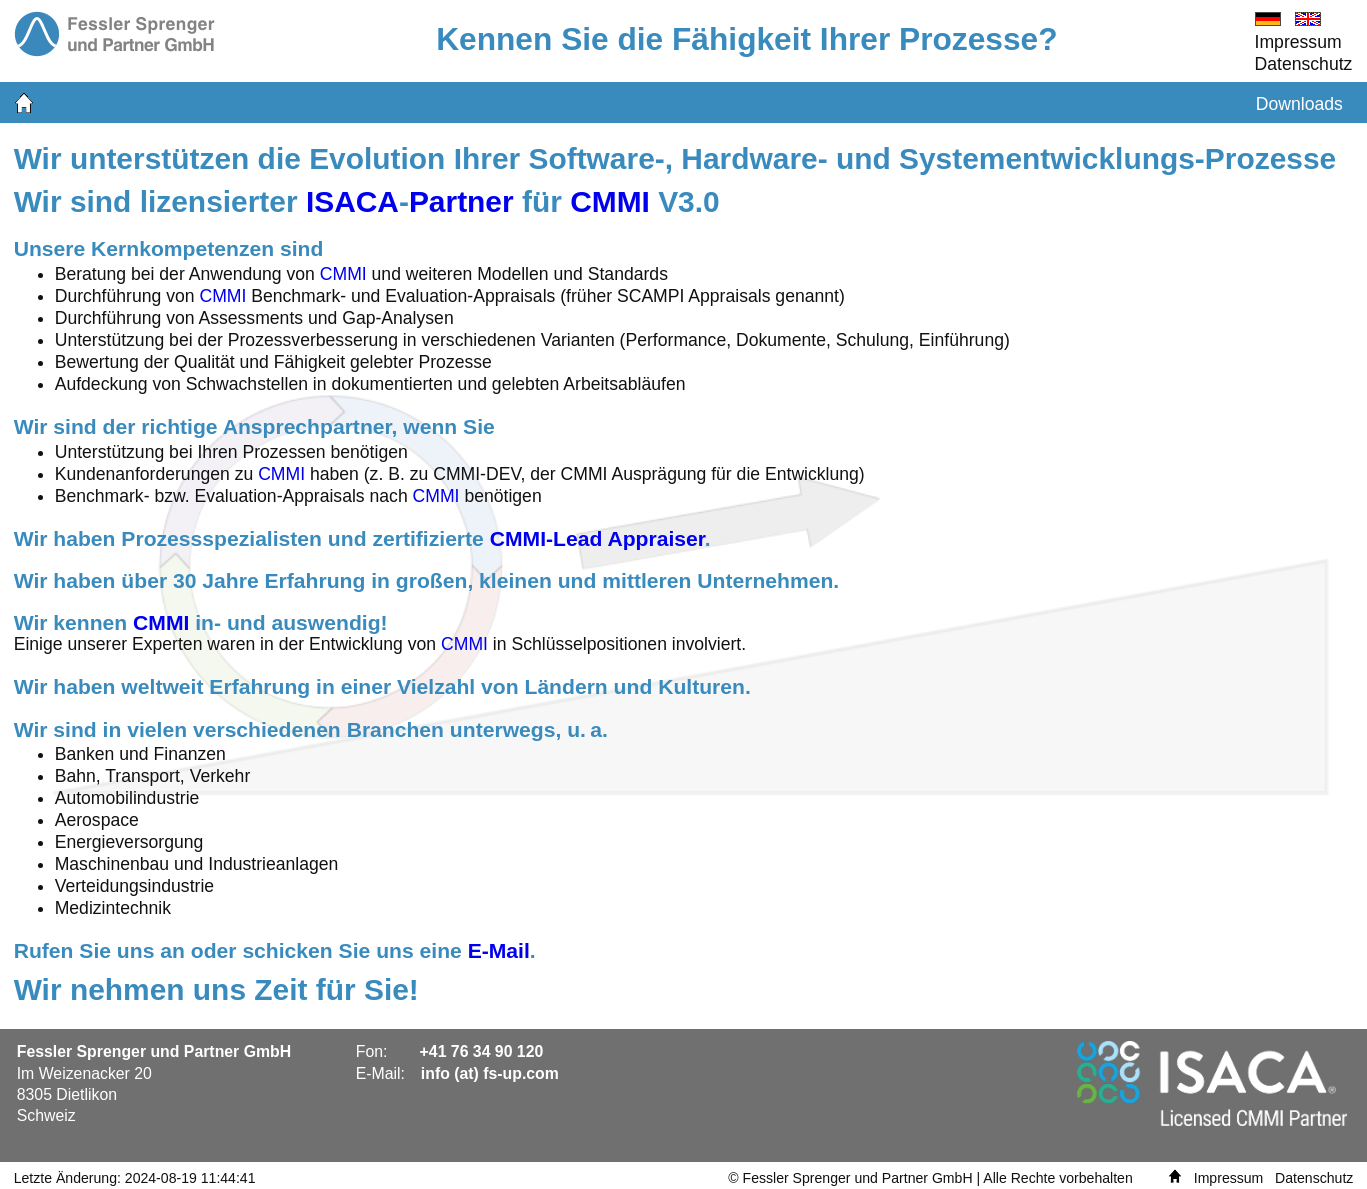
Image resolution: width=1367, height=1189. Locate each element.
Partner (461, 201)
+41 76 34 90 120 (482, 1051)
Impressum (1298, 42)
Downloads (1299, 104)
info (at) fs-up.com (490, 1073)
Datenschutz (1304, 64)
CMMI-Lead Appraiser (597, 538)
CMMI (610, 201)
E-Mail (499, 950)
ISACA (352, 201)
